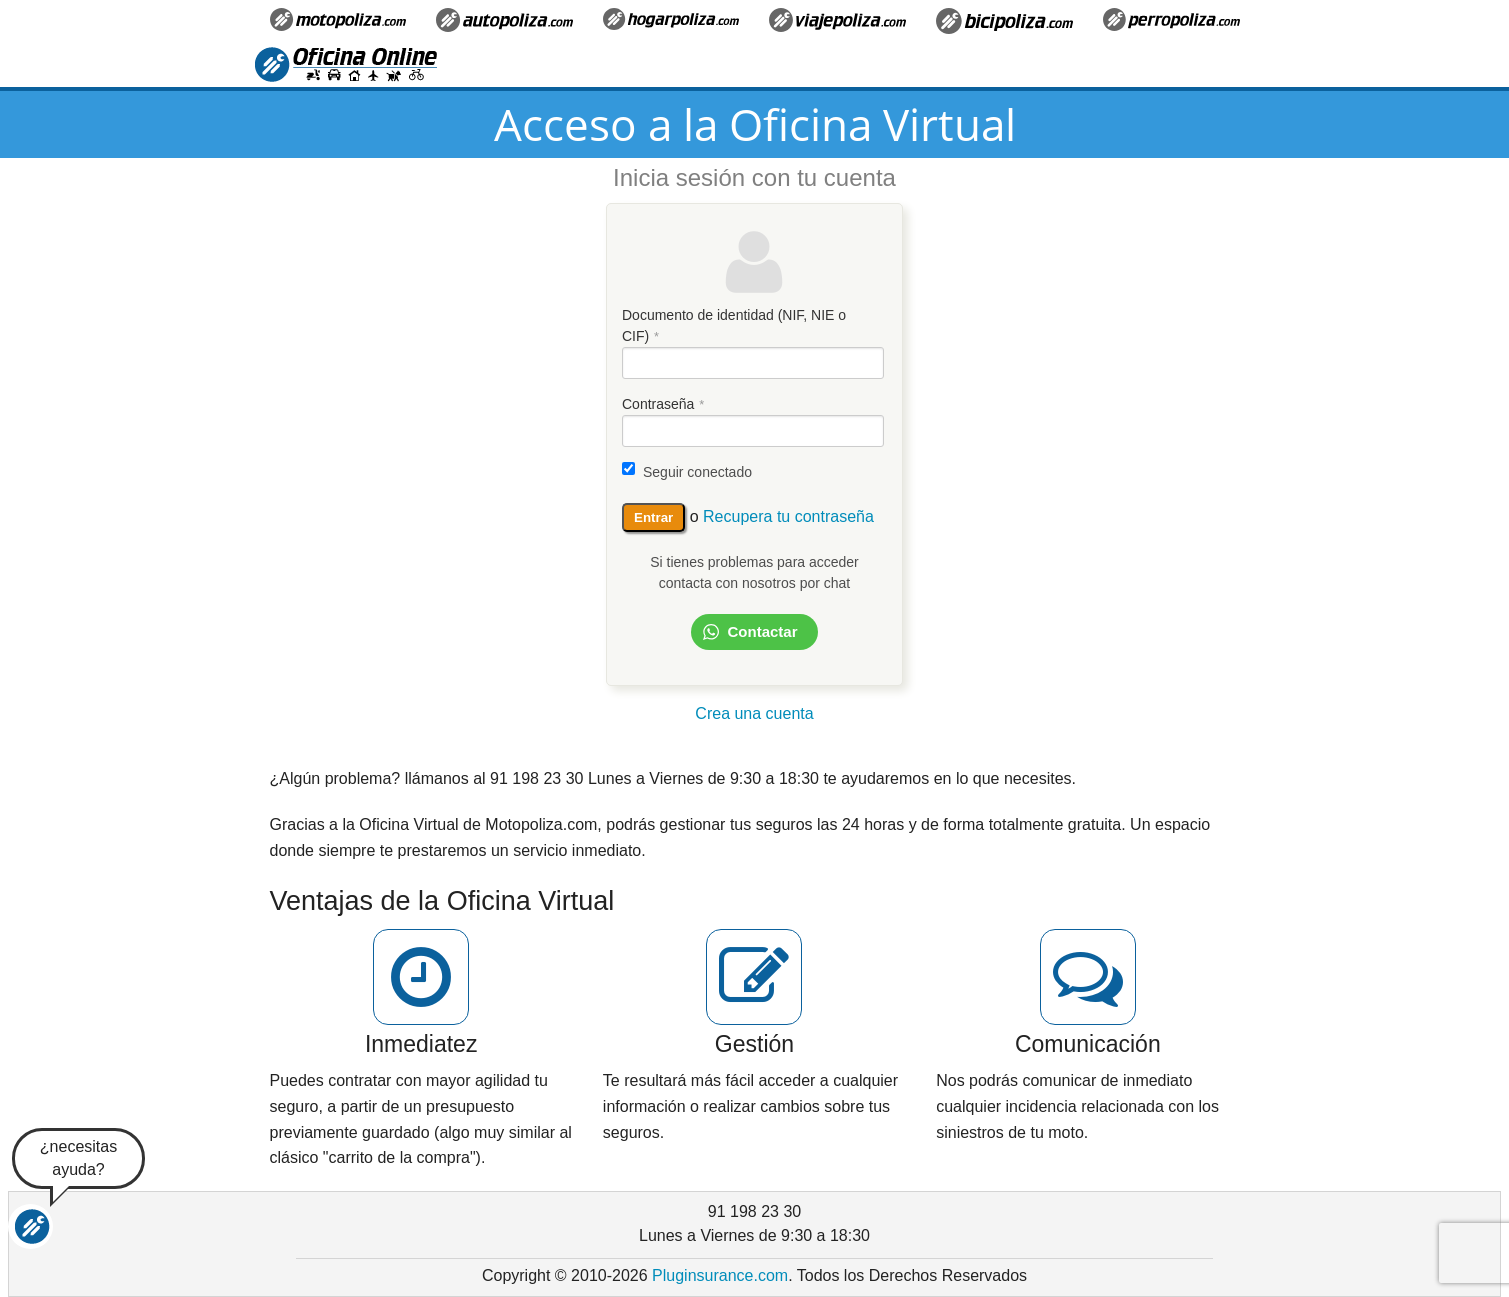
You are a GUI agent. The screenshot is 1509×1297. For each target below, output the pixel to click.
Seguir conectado (697, 472)
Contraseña (658, 404)
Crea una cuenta (754, 713)
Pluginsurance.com (720, 1275)
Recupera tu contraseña (788, 516)
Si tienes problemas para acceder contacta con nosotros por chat (754, 572)
